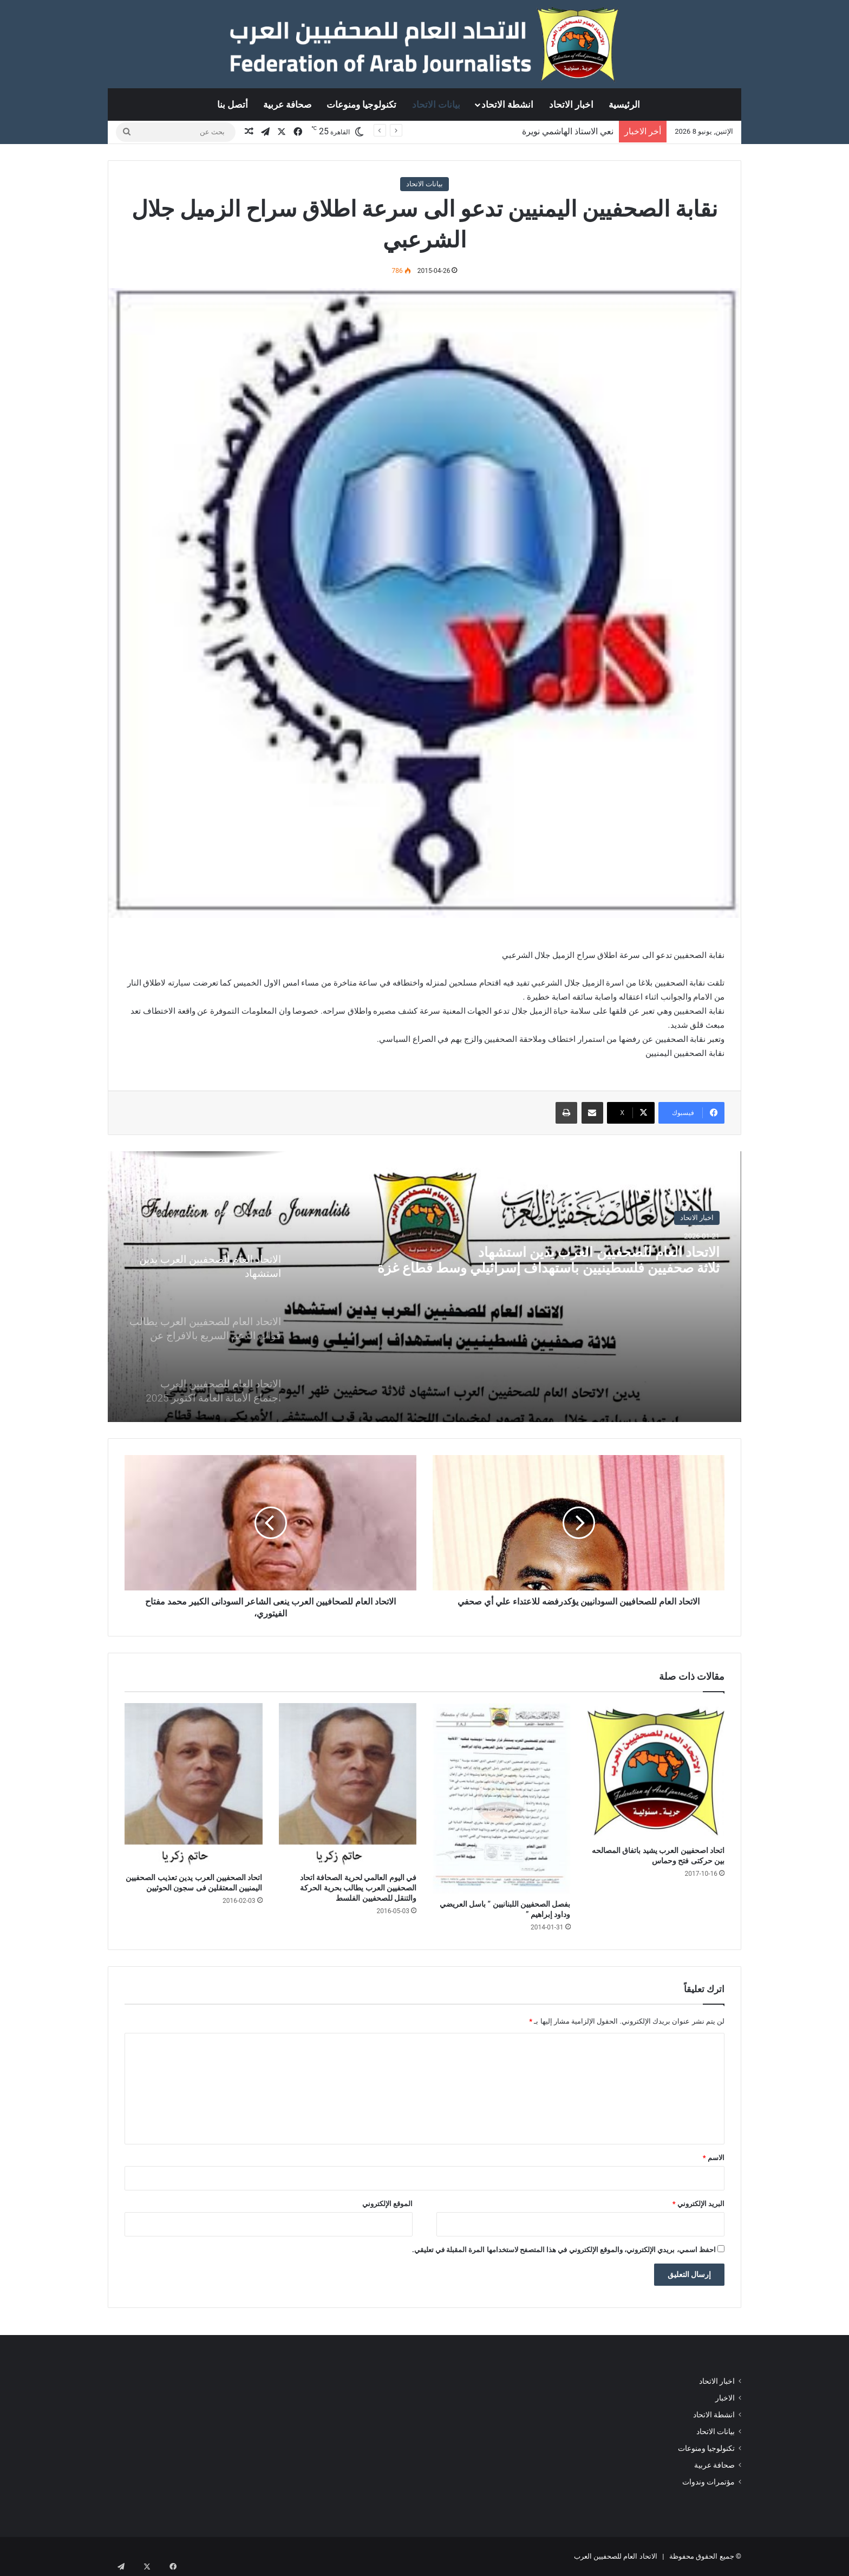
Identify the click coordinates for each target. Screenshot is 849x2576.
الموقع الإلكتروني (387, 2204)
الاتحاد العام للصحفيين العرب (615, 2556)
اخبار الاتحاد (571, 104)
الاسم (713, 2158)
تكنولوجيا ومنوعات (361, 104)
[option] (424, 1286)
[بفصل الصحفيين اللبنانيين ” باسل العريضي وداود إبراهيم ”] (502, 1798)
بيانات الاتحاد (436, 104)
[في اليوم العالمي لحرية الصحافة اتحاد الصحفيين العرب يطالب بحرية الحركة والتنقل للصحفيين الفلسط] (348, 1785)
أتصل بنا (232, 104)
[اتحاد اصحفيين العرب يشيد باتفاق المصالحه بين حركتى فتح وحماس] (656, 1771)
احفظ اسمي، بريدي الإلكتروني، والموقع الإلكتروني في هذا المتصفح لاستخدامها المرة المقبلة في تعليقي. (564, 2250)
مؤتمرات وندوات (708, 2481)
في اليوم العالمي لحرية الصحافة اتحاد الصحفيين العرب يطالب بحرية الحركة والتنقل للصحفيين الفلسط (358, 1887)
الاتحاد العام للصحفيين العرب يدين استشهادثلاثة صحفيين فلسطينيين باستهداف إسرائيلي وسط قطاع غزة (565, 1283)
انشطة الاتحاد (507, 104)
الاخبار (725, 2398)
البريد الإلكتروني (698, 2204)
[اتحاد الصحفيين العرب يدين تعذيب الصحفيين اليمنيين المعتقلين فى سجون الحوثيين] (194, 1785)
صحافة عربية (287, 104)
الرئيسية (624, 104)
